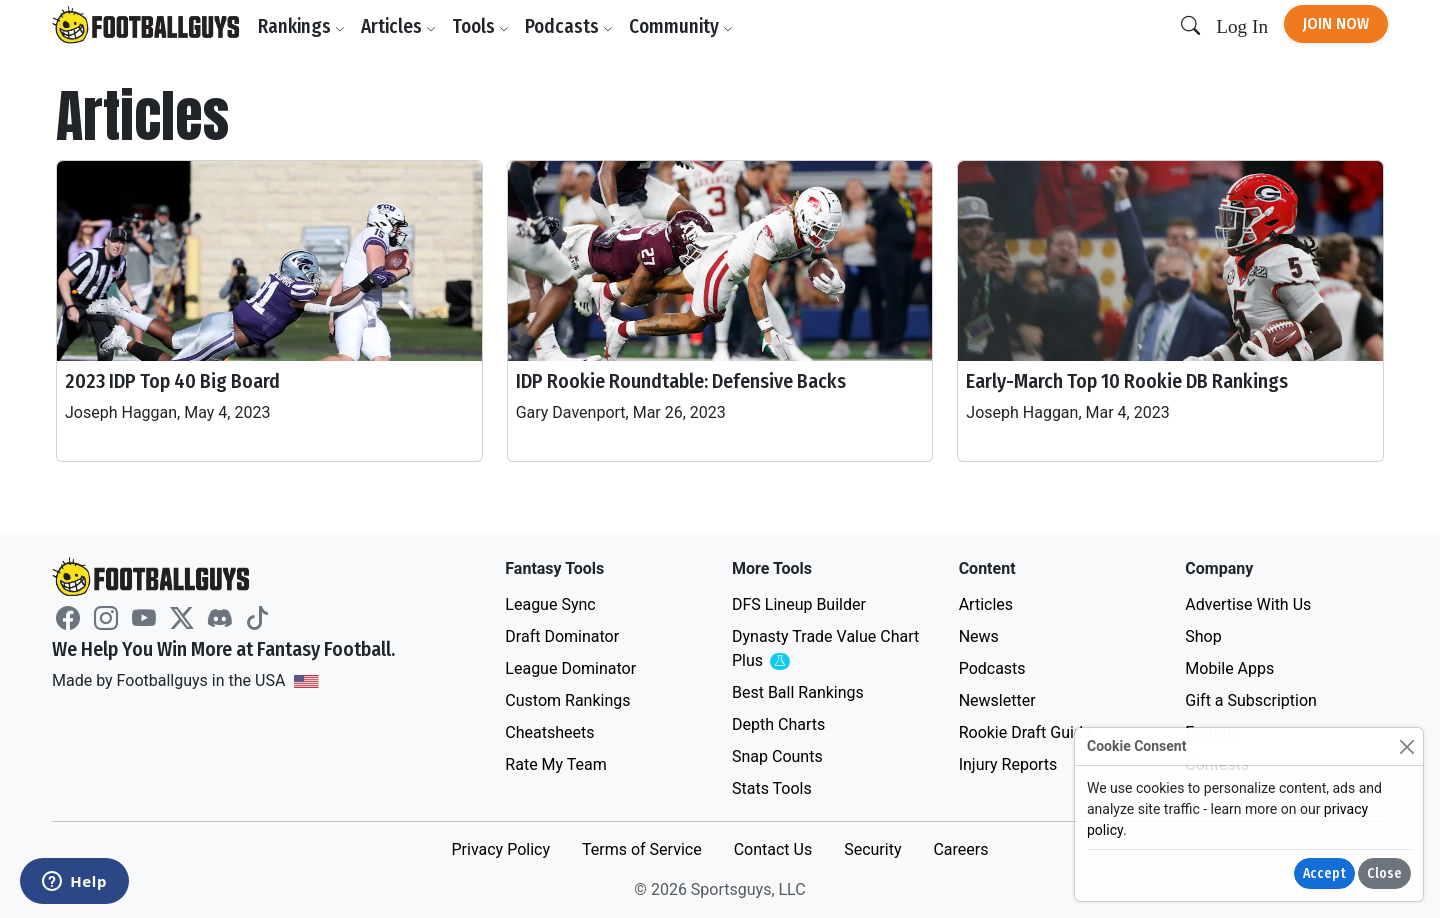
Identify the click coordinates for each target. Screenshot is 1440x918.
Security (872, 849)
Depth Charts (778, 724)
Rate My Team (555, 764)
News (979, 636)
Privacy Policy (500, 849)
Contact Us (773, 849)
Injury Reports (1008, 764)
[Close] (1406, 746)
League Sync (550, 604)
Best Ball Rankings (798, 692)
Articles (398, 26)
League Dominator (570, 668)
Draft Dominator (562, 636)
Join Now (1336, 23)
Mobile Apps (1229, 668)
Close (1384, 873)
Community (681, 26)
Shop (1203, 636)
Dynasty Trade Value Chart (825, 649)
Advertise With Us (1248, 604)
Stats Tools (772, 788)
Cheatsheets (549, 732)
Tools (480, 26)
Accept (1324, 873)
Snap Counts (777, 756)
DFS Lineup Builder (799, 604)
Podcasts (569, 26)
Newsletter (997, 700)
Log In (1242, 26)
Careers (960, 849)
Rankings (301, 26)
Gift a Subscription (1251, 700)
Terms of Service (642, 849)
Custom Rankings (567, 700)
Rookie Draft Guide (1025, 732)
